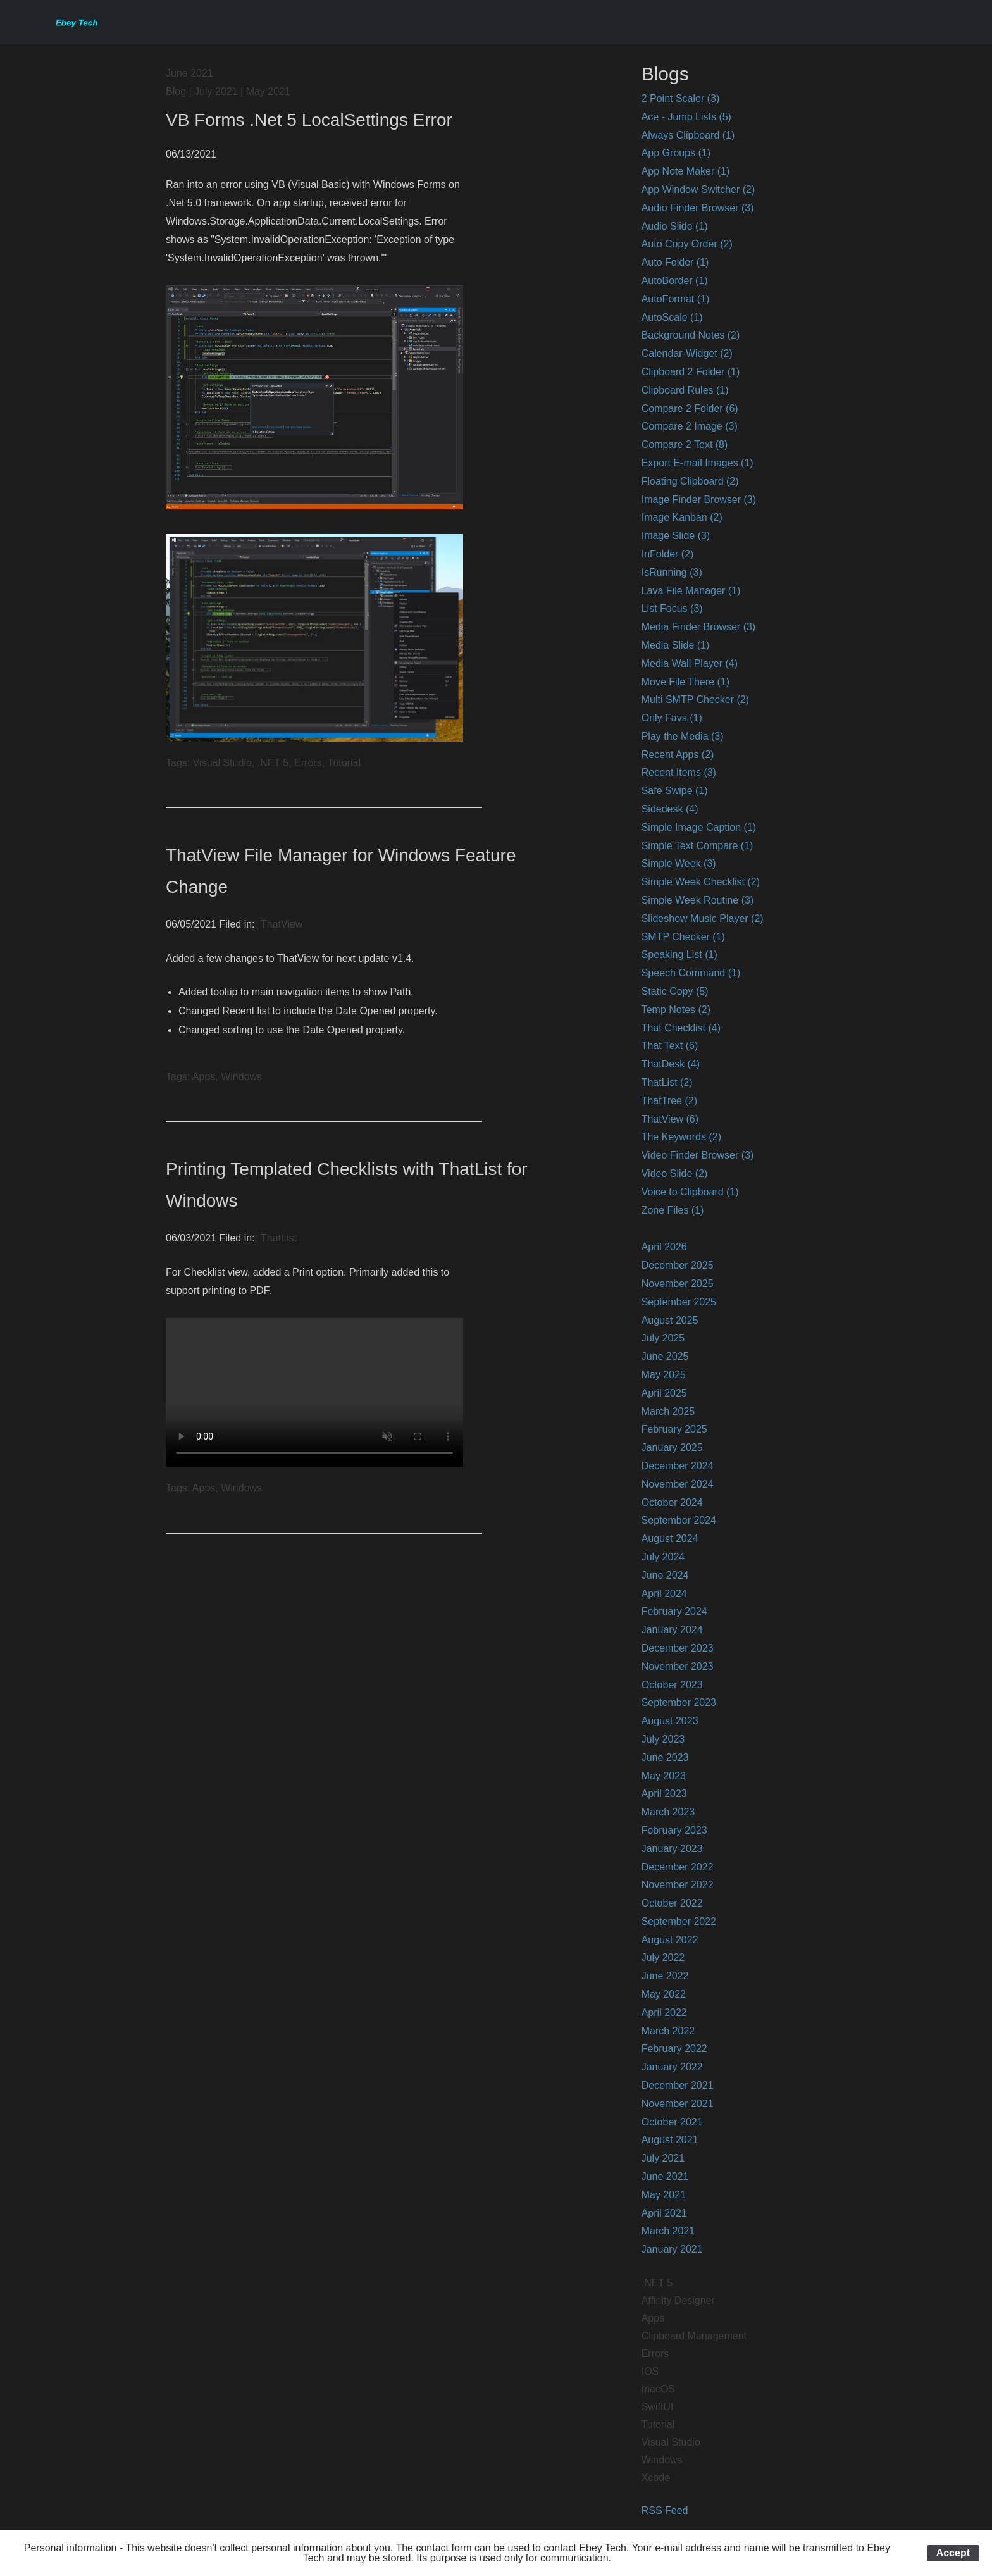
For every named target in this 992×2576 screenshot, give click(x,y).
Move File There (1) (685, 681)
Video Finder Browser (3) (698, 1155)
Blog (176, 91)
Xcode (656, 2477)
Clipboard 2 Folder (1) (691, 371)
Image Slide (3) (676, 535)
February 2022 (674, 2048)
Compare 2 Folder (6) (690, 408)
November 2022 (678, 1884)
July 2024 (663, 1557)
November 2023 (678, 1666)
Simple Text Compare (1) (697, 845)
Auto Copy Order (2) (687, 244)
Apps (653, 2318)
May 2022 (664, 1994)
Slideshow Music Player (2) (703, 918)
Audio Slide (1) (675, 226)
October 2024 (672, 1502)
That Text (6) (670, 1045)
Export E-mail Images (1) (697, 462)
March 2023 (668, 1812)
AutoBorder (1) (675, 280)
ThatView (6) (670, 1119)
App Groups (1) (676, 152)
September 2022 (679, 1921)
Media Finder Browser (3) (699, 626)
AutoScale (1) (672, 317)
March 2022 (668, 2030)
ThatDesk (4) (671, 1064)
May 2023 (664, 1775)
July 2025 (663, 1338)
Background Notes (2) (691, 335)
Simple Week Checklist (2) (701, 881)
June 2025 (665, 1356)
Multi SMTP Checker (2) (695, 699)
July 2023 (663, 1739)
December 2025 (678, 1265)
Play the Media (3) (683, 736)
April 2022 (664, 2012)
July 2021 (663, 2158)
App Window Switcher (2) (698, 189)
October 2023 (672, 1684)
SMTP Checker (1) (683, 936)
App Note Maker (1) (686, 171)
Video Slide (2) (675, 1173)
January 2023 (672, 1848)
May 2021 (664, 2194)
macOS (658, 2389)
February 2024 (674, 1611)
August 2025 (670, 1320)
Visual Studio (671, 2442)
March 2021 (668, 2230)
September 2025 (679, 1302)
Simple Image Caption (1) (699, 827)
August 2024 (670, 1538)
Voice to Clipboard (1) (690, 1191)
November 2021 (678, 2103)
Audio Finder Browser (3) (698, 207)
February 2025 (674, 1429)
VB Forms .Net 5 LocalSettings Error (309, 120)
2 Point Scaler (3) (681, 98)
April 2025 (664, 1393)
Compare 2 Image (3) (690, 426)
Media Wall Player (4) (690, 663)
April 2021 (664, 2213)
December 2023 (678, 1648)
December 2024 (678, 1465)
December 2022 (678, 1867)
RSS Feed (665, 2510)
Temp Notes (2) (676, 1009)
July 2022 (663, 1957)
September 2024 (679, 1520)
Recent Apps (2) (678, 754)
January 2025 (672, 1447)
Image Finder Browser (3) (699, 499)
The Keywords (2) (681, 1136)
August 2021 (670, 2139)
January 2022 (672, 2067)
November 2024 (678, 1484)
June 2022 (665, 1975)
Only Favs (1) (672, 717)
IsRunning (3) (672, 572)
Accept (953, 2553)
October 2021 (672, 2122)
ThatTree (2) (669, 1100)
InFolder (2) (668, 554)
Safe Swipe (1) (675, 790)
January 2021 (672, 2249)
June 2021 (665, 2176)
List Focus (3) (672, 608)
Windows (662, 2460)
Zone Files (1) (673, 1210)
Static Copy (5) (675, 991)
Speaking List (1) (679, 954)
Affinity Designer (678, 2300)
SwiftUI (658, 2406)
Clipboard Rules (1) (685, 390)
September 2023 (679, 1702)
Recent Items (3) (679, 772)
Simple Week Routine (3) (698, 900)
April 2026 (664, 1246)
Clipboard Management (694, 2335)
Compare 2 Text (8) (685, 444)
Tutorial (658, 2424)
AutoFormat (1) (676, 299)
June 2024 (665, 1575)
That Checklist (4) (681, 1028)
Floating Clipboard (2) (690, 481)
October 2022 (672, 1903)
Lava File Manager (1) (691, 590)
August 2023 (670, 1720)
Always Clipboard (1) (688, 135)
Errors (655, 2353)
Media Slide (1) (676, 645)
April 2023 (664, 1793)
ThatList (279, 1238)
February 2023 (674, 1830)
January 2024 (672, 1629)
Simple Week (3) (679, 863)
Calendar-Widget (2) (687, 353)
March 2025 (668, 1411)
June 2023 (665, 1757)
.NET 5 (657, 2282)
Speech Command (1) (691, 973)
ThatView (281, 924)
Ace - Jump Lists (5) (686, 116)
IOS (650, 2371)
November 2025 (678, 1283)
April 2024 (664, 1593)
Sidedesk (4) (670, 809)
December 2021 (678, 2085)
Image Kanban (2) (682, 517)
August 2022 (670, 1939)
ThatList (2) (667, 1082)
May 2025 (664, 1374)
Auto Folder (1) (675, 262)
